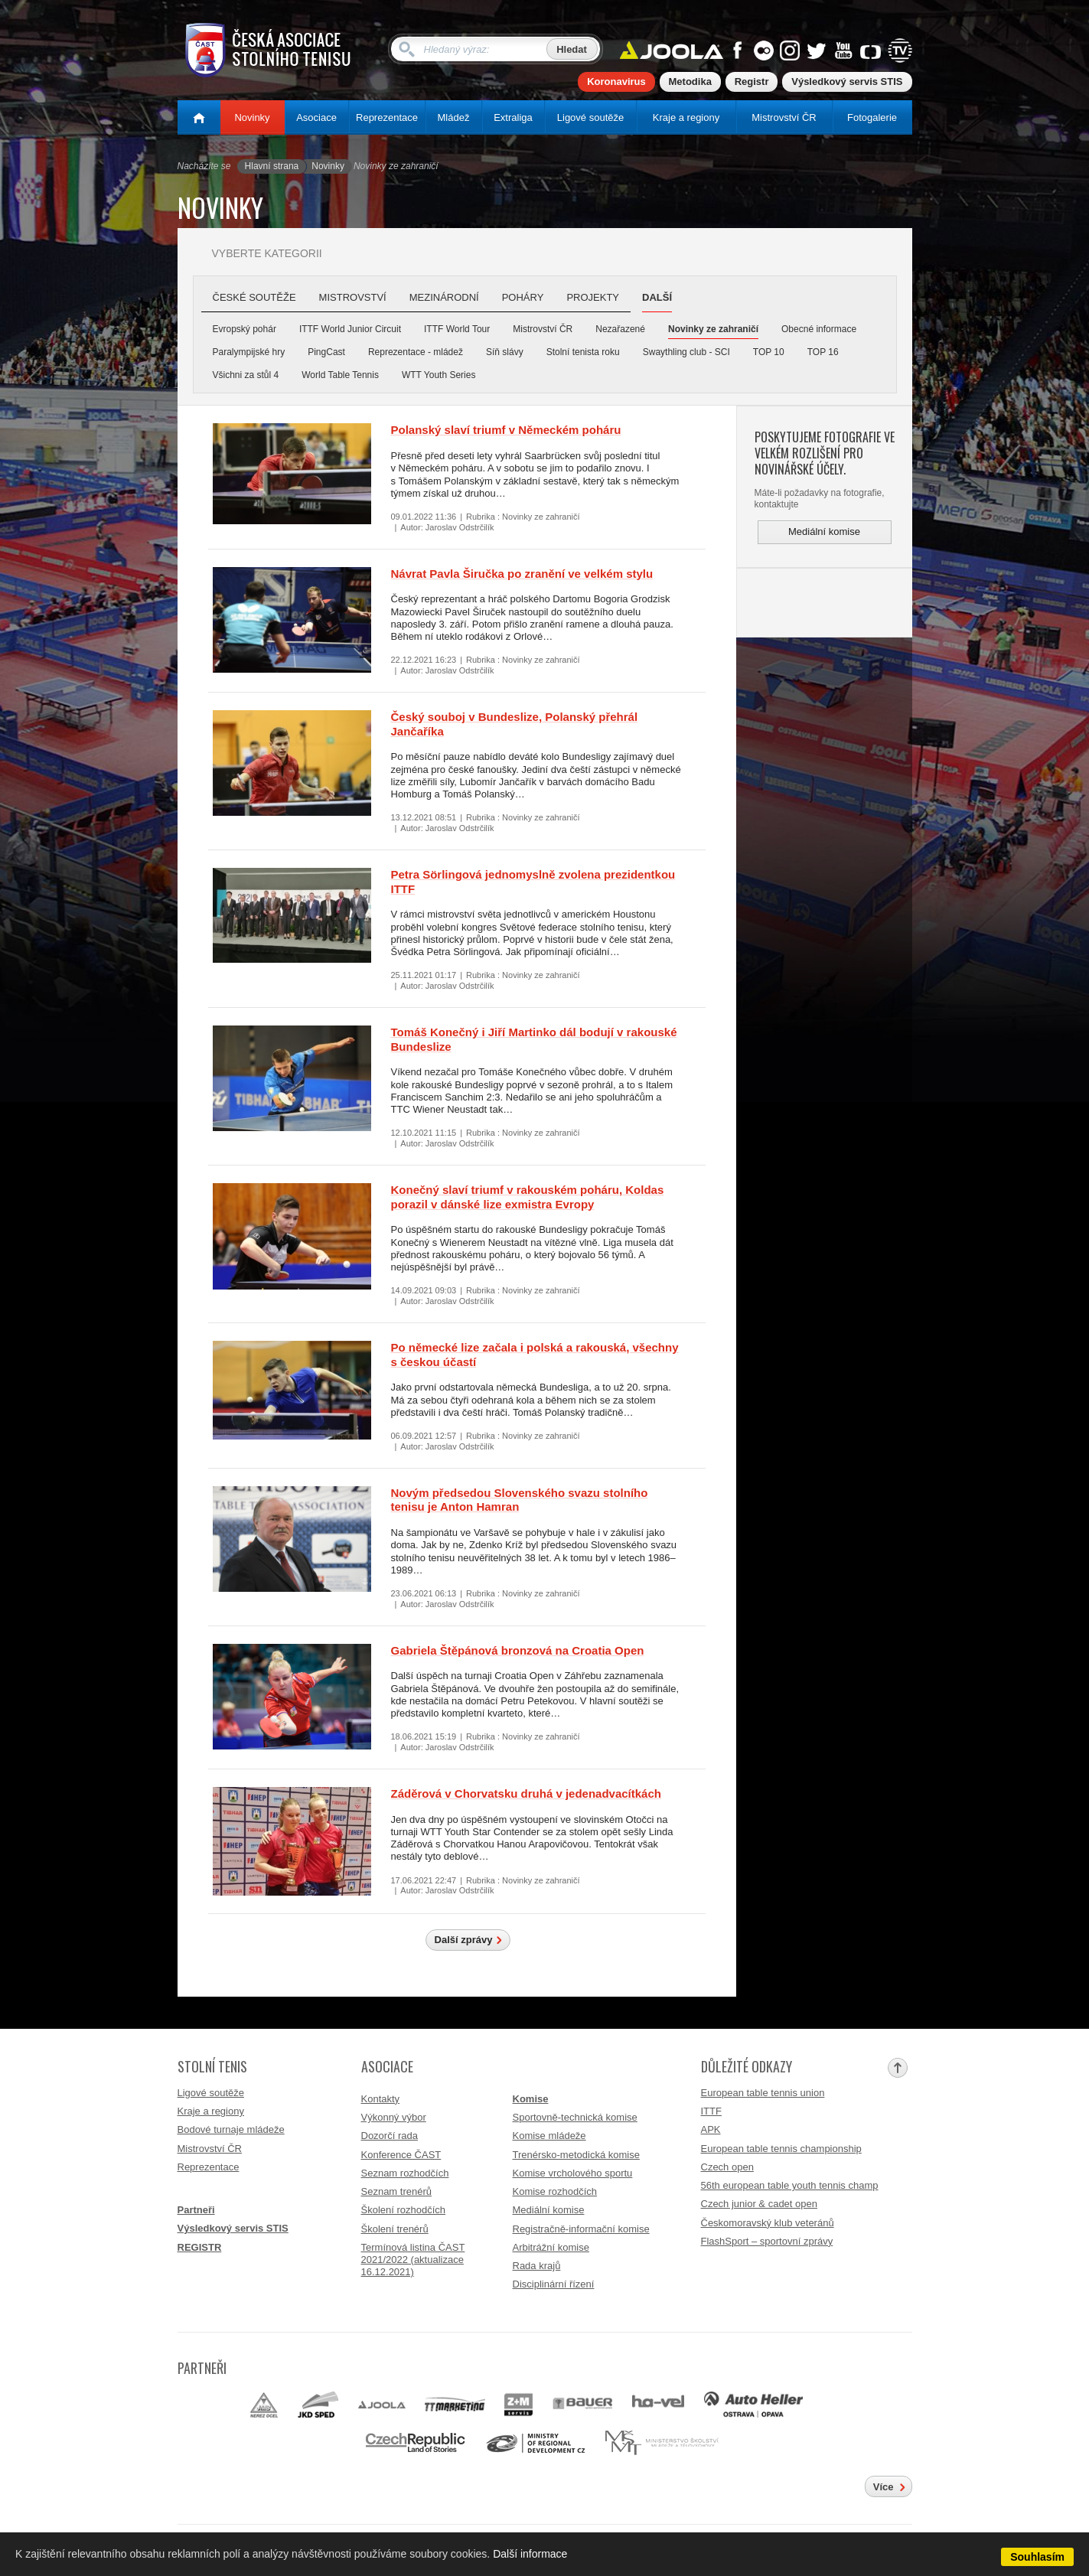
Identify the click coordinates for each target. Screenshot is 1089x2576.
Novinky (251, 117)
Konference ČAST (401, 2154)
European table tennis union (763, 2092)
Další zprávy (464, 1939)
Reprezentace (387, 117)
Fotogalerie (872, 117)
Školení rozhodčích (403, 2210)
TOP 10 (768, 352)
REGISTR (200, 2247)
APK (711, 2129)
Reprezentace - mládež (415, 352)
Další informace (530, 2554)
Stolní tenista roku (583, 352)
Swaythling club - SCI (686, 352)
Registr (752, 81)
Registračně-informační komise (581, 2229)
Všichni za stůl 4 (246, 375)
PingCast (326, 352)
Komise (531, 2099)
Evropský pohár (244, 329)
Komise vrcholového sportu (573, 2173)
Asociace (316, 117)
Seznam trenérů (396, 2191)
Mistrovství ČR (784, 117)
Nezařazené (620, 329)
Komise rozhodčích (555, 2191)
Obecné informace (818, 329)
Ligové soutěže (590, 117)
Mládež (454, 117)
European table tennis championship (781, 2148)
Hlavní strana (272, 166)
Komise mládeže (549, 2135)
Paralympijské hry (249, 352)
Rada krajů (537, 2265)
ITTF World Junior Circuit (350, 329)
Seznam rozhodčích (405, 2173)
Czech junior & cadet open (759, 2203)
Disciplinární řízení (554, 2284)
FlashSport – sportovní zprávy (767, 2241)
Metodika (690, 81)
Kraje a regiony (686, 117)
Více (883, 2487)
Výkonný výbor (393, 2117)
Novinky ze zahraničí (713, 329)
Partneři (196, 2210)
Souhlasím (1037, 2557)
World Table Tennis (340, 375)
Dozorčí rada (389, 2135)
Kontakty (380, 2099)
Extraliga (513, 117)
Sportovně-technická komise (575, 2117)
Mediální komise (824, 531)
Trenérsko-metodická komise (576, 2154)
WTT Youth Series (439, 375)
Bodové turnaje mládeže (231, 2129)
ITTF (711, 2111)
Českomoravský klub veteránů (767, 2223)
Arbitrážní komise (551, 2247)
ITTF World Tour (457, 329)
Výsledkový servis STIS (846, 81)
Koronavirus (616, 81)
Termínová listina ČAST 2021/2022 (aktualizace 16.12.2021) (413, 2260)
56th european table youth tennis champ (790, 2185)
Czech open (727, 2167)
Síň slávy (504, 352)
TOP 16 (823, 352)
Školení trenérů (395, 2229)
